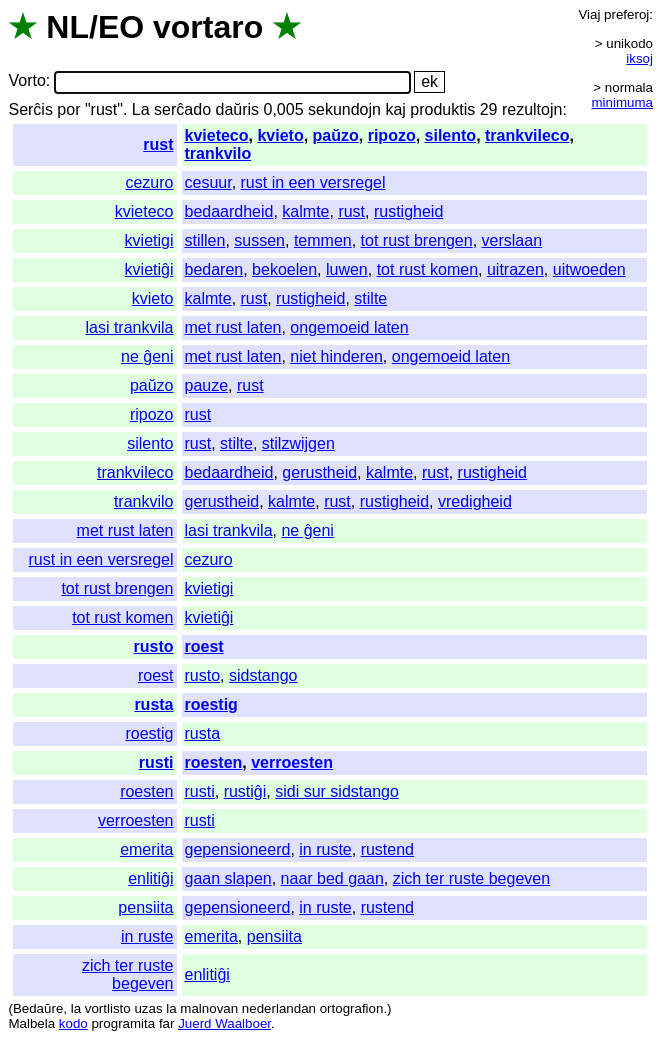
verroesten (292, 762)
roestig (211, 704)
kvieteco (217, 135)
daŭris (237, 109)
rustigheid (408, 211)
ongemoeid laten (349, 327)
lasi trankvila (129, 327)
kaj (395, 109)
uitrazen (515, 269)
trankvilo (218, 153)
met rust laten (233, 327)
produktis (442, 109)
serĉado (182, 109)
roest (204, 646)
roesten (214, 762)
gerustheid (319, 472)
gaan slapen (228, 878)
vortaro (208, 27)
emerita (146, 849)
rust (158, 144)
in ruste (325, 849)
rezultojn (532, 109)
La (141, 109)
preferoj (626, 14)
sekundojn (344, 109)
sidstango (263, 675)
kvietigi (149, 240)
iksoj (639, 58)
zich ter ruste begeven (471, 878)
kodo (73, 1023)
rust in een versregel (313, 182)
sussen (259, 240)
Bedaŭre (38, 1008)
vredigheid (475, 501)
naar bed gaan (332, 878)
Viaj (589, 14)
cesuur (208, 182)
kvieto (280, 135)
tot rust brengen (417, 240)
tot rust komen (427, 269)
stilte (370, 298)
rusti (156, 762)
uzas (148, 1008)
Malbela (31, 1023)
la (76, 1008)
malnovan (209, 1008)
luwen (347, 269)
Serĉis (30, 109)
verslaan (512, 240)
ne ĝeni (147, 356)
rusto (154, 646)
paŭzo (336, 135)
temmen (323, 240)
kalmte (305, 211)
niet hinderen (336, 356)
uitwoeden (589, 269)
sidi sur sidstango (337, 791)
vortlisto (108, 1008)
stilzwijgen (298, 443)
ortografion (352, 1008)
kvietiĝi (149, 269)
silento (451, 135)
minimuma (622, 102)
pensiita (145, 907)
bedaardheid (229, 211)
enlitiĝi (150, 878)
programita (123, 1023)
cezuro (149, 182)
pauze (207, 385)
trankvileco (527, 135)
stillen (205, 240)
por (68, 109)
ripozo (392, 135)
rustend (387, 849)
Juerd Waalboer (224, 1023)
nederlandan (279, 1008)
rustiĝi (245, 791)
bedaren (214, 269)
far (167, 1023)
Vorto (26, 81)
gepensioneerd (238, 849)
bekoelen (284, 269)
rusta (153, 704)
